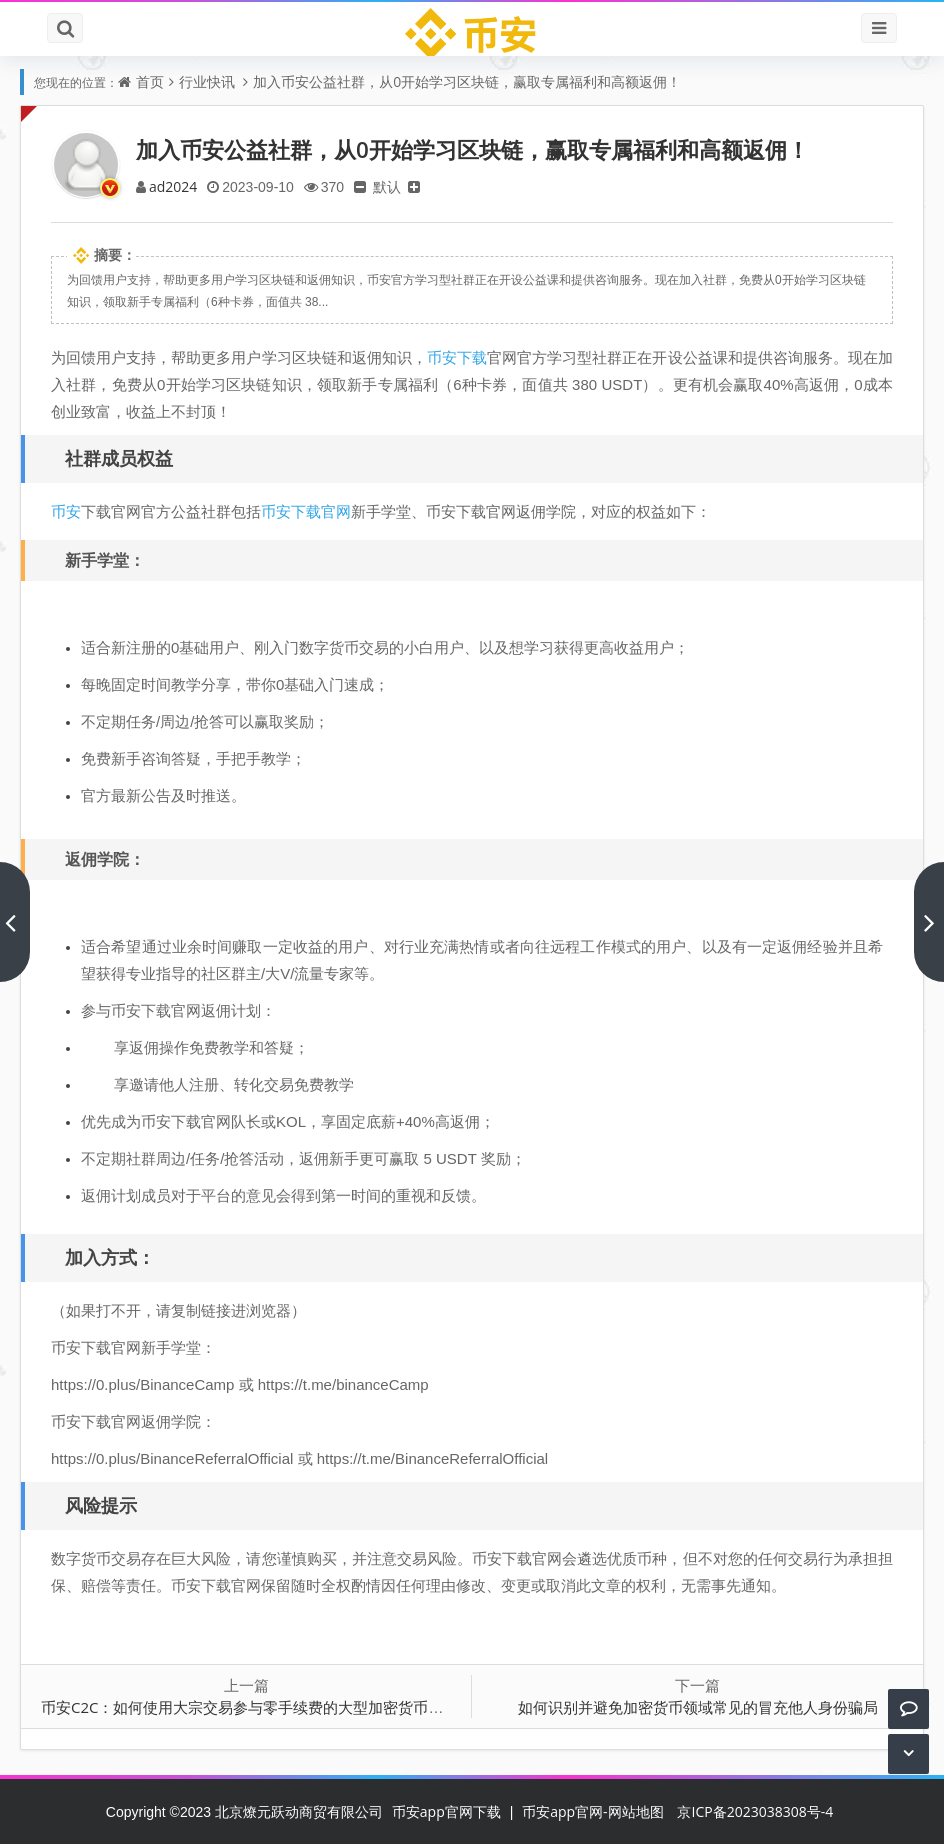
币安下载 (457, 357)
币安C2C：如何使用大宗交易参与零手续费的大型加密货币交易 (249, 1707)
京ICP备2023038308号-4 (755, 1811)
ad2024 (173, 186)
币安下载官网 (306, 511)
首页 (150, 81)
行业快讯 (207, 81)
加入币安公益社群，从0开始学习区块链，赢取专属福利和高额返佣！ (467, 81)
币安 (66, 511)
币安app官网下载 (446, 1811)
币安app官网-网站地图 (592, 1811)
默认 (387, 186)
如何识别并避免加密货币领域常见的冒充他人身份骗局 (698, 1707)
